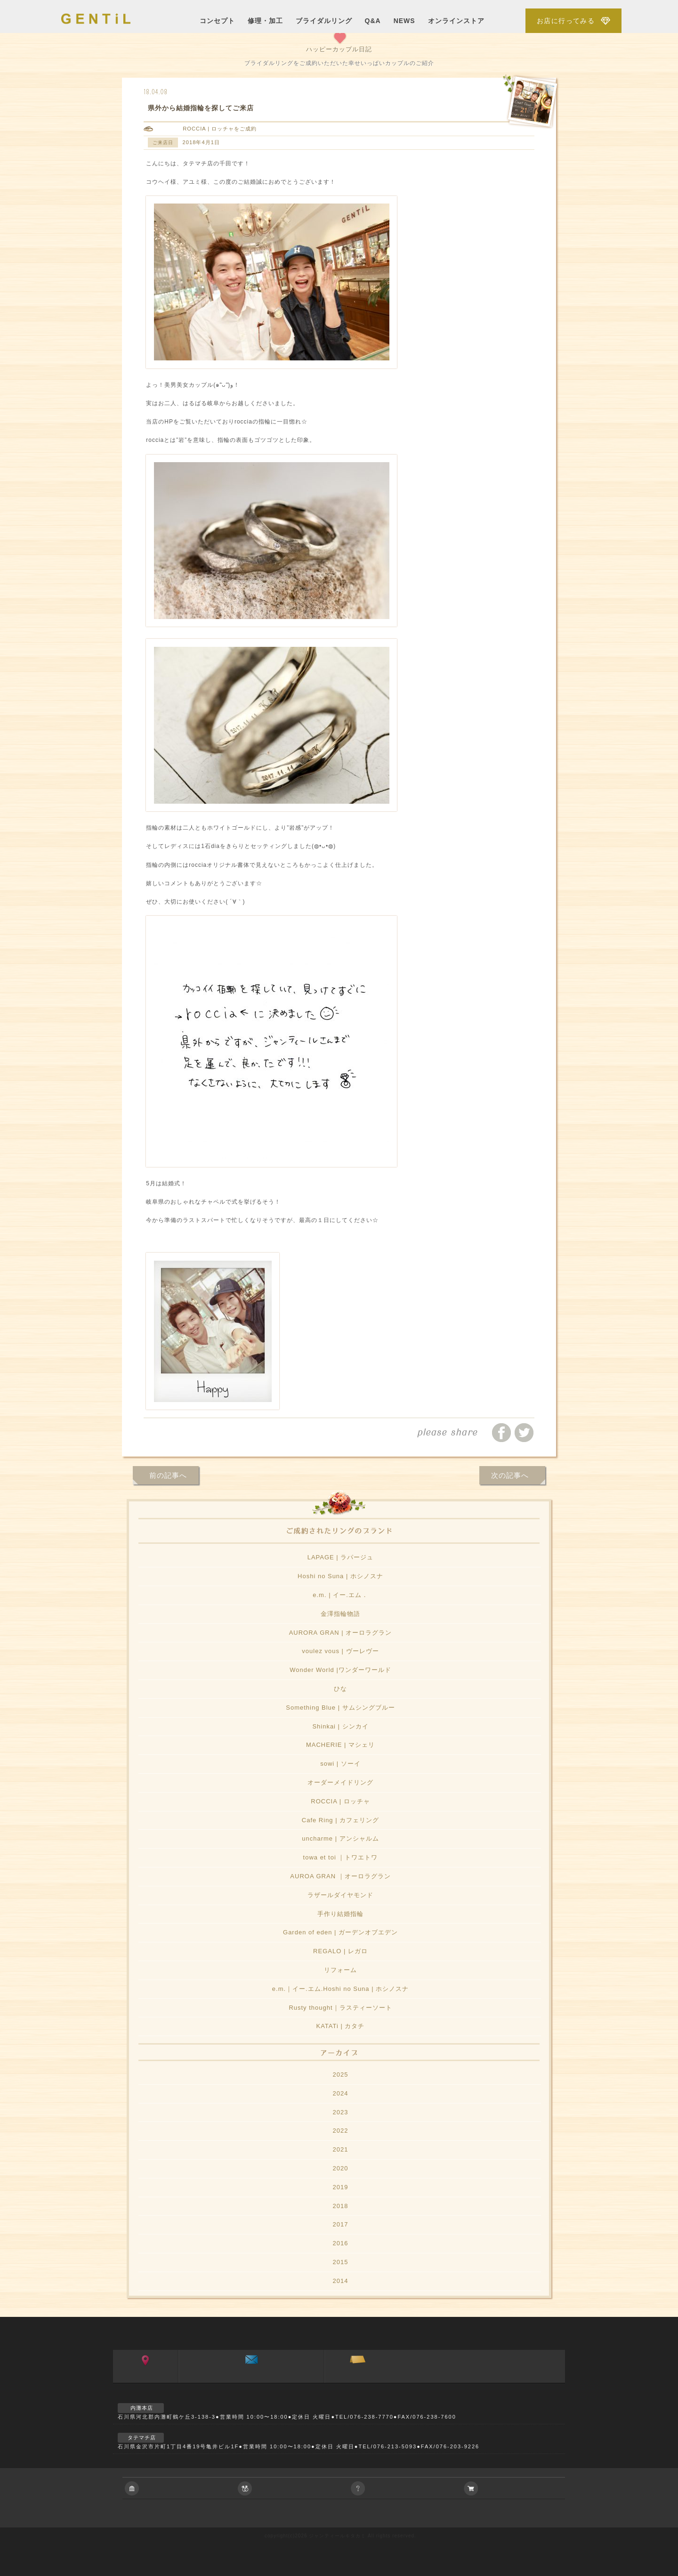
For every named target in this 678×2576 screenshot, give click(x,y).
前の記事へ (168, 1475)
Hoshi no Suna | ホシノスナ (340, 1576)
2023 (340, 2112)
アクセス (145, 2380)
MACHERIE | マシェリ (340, 1744)
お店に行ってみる (566, 20)
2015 (340, 2262)
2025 (340, 2074)
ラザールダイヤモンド (340, 1895)
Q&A (373, 20)
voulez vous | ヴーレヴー (340, 1651)
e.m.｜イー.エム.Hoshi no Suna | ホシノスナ (340, 1988)
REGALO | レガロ (340, 1951)
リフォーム (340, 1969)
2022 (340, 2130)
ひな (340, 1688)
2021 (340, 2149)
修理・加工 (265, 20)
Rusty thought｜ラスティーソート (340, 2007)
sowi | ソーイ (340, 1763)
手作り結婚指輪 (340, 1913)
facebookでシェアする (501, 1432)
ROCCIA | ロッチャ (208, 128)
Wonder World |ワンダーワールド (340, 1669)
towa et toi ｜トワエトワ (340, 1857)
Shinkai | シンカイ (340, 1726)
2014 (340, 2280)
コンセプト (217, 20)
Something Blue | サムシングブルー (340, 1707)
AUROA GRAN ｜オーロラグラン (340, 1876)
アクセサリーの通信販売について (517, 2488)
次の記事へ (510, 1475)
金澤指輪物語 (340, 1613)
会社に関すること (178, 2488)
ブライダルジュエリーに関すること (291, 2488)
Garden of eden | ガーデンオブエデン (340, 1932)
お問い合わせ (251, 2380)
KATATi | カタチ (340, 2026)
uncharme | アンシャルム (340, 1838)
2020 (340, 2168)
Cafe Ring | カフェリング (340, 1820)
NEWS (404, 20)
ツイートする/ (524, 1432)
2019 (340, 2187)
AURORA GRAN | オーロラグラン (340, 1632)
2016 (340, 2243)
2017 (340, 2224)
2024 (340, 2093)
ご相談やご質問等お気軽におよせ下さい (404, 2488)
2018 (340, 2205)
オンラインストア (456, 20)
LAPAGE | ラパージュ (340, 1557)
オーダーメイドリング (340, 1782)
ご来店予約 (357, 2380)
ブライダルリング (324, 20)
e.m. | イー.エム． (340, 1594)
